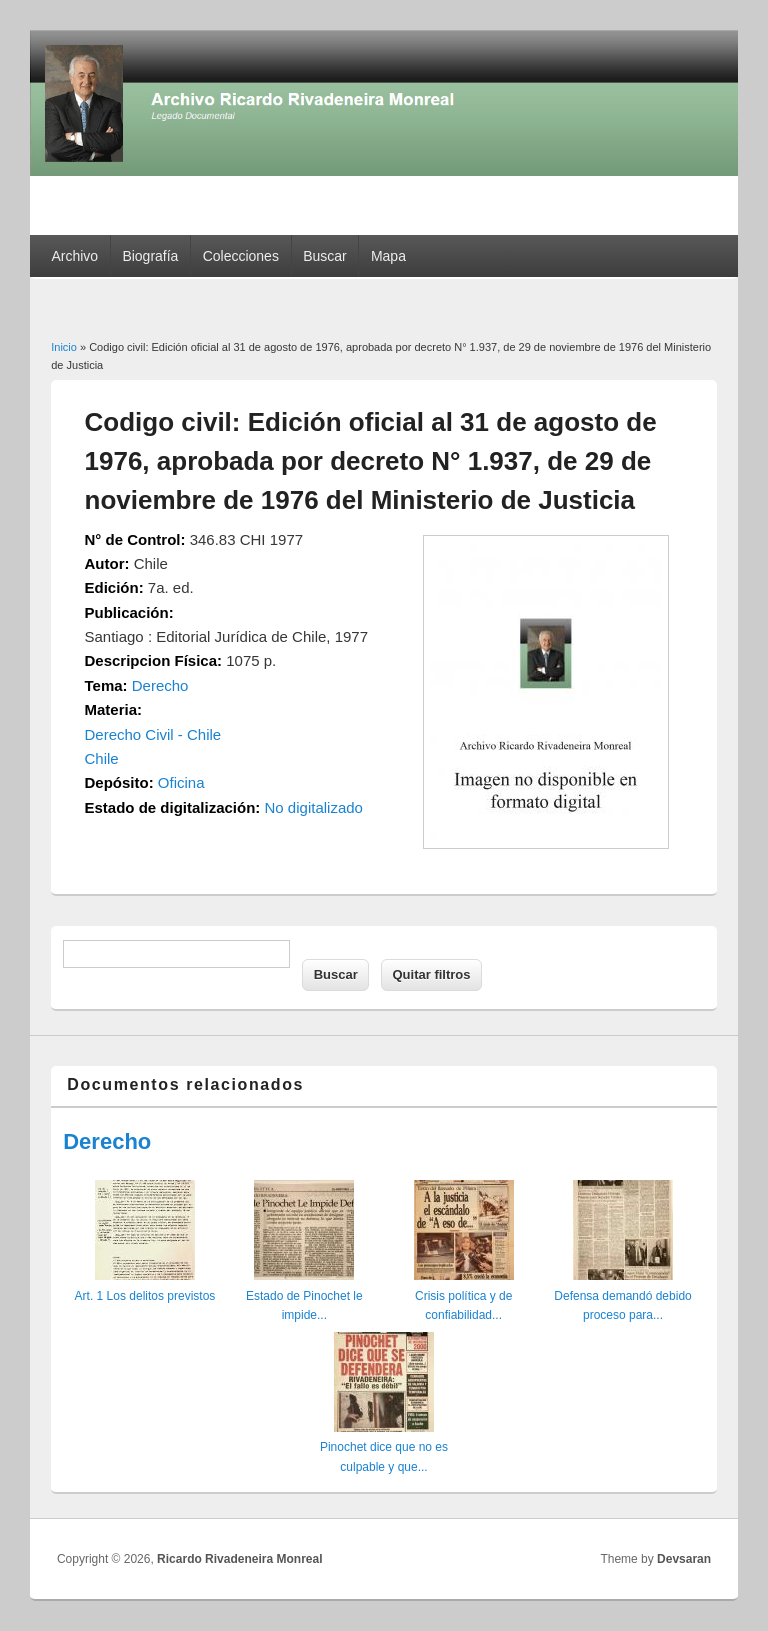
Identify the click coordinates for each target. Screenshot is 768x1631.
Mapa (388, 256)
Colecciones (241, 256)
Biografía (150, 256)
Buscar (325, 256)
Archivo (74, 256)
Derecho (160, 685)
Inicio (64, 347)
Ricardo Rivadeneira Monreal (239, 1559)
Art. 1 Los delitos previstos (145, 1296)
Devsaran (684, 1559)
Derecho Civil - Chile (153, 734)
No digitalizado (314, 807)
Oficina (181, 782)
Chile (102, 758)
